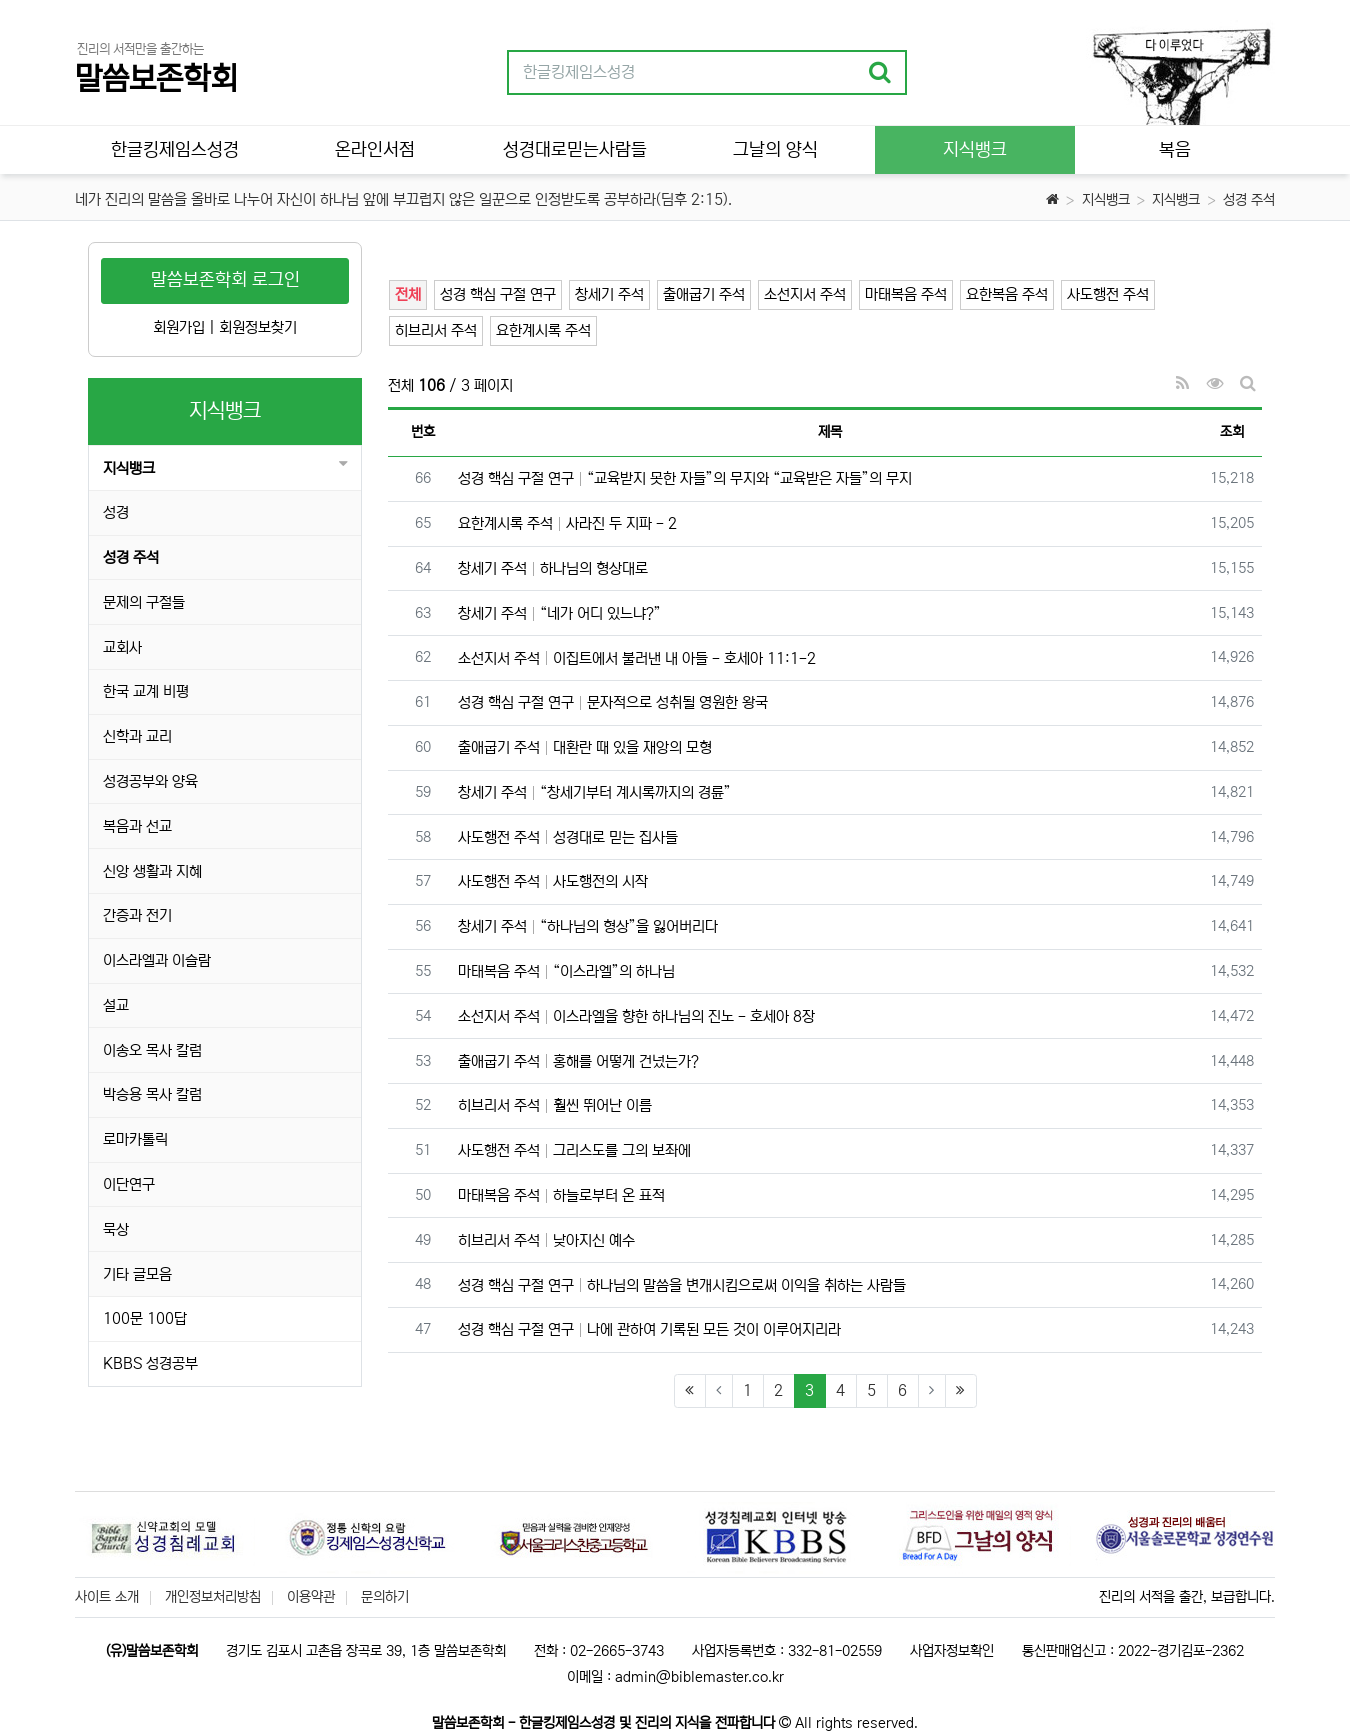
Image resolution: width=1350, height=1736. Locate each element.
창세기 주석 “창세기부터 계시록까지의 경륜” (594, 792)
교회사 (122, 647)
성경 (116, 512)
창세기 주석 (609, 294)
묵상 (116, 1229)
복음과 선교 (137, 826)
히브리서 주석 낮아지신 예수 (546, 1240)
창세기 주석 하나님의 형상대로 (553, 568)
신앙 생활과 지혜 (152, 871)
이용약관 (311, 1597)
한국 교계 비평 (146, 691)
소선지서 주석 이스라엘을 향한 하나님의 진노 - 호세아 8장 (636, 1016)
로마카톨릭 (135, 1139)
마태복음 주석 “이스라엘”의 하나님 (566, 971)
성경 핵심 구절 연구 (498, 294)
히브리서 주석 (436, 330)
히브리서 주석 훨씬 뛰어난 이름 (555, 1105)
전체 (408, 294)
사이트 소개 (107, 1597)
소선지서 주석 (805, 294)
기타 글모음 (137, 1274)
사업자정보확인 (952, 1651)
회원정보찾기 (258, 327)
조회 (1232, 432)
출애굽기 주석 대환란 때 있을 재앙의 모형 (585, 747)
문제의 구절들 (144, 602)
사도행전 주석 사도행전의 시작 (553, 881)
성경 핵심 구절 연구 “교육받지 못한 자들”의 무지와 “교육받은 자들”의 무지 (685, 478)
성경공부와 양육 (150, 781)
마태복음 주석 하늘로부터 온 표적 (561, 1195)
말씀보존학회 (156, 79)
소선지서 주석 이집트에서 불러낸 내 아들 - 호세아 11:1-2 (637, 658)
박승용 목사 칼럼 (152, 1094)
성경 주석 (1249, 200)
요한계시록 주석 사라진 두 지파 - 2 (567, 523)
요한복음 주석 (1007, 294)
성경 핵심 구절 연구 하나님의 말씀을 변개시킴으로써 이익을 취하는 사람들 (682, 1285)
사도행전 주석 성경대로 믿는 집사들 (568, 837)
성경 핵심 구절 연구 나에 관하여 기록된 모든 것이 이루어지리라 (649, 1329)
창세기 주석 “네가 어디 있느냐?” (559, 613)
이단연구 (129, 1184)
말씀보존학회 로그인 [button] (225, 280)
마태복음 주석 (906, 294)
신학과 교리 (137, 736)
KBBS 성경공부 (150, 1363)
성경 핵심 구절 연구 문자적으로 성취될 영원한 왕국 (613, 702)
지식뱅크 (1106, 200)
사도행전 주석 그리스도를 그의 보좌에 (574, 1150)
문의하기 (385, 1597)
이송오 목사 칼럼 (152, 1050)
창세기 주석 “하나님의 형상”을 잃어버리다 (588, 926)
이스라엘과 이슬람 (157, 960)
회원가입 (179, 327)
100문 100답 (145, 1318)
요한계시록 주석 (543, 330)
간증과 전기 (137, 915)
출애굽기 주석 (704, 294)
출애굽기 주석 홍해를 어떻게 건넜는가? (578, 1061)
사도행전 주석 (1108, 294)
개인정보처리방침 (213, 1597)
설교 (116, 1005)
